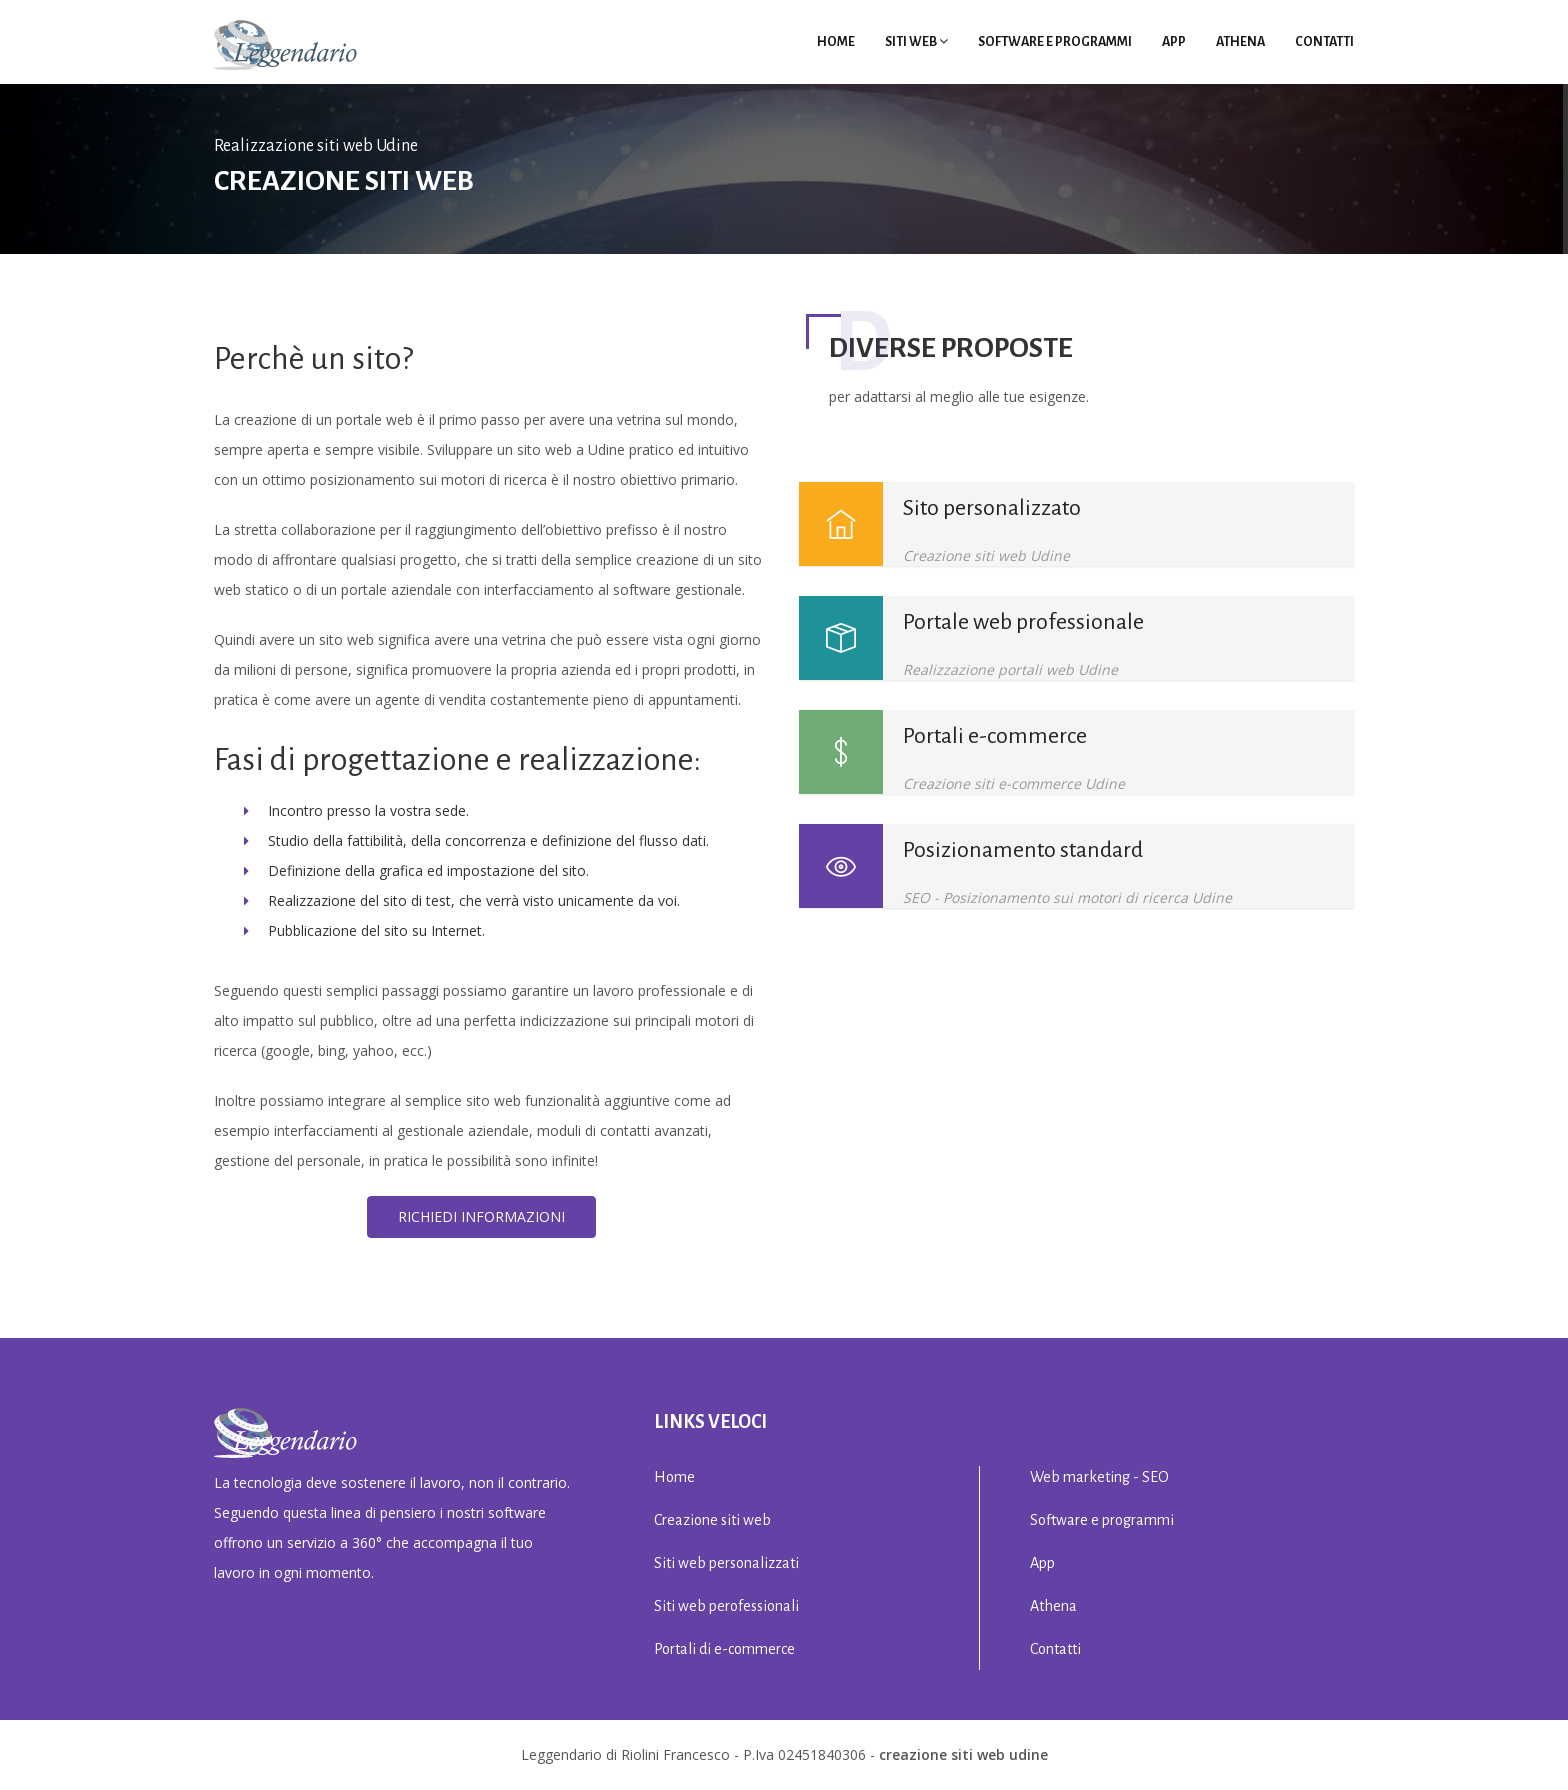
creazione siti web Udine (963, 1754)
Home (836, 42)
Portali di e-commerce (724, 1649)
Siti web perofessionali (726, 1606)
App (1174, 42)
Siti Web (916, 42)
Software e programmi (1055, 42)
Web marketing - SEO (1099, 1477)
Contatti (1324, 42)
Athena (1240, 42)
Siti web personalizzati (726, 1563)
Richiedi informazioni (481, 1216)
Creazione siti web (712, 1520)
